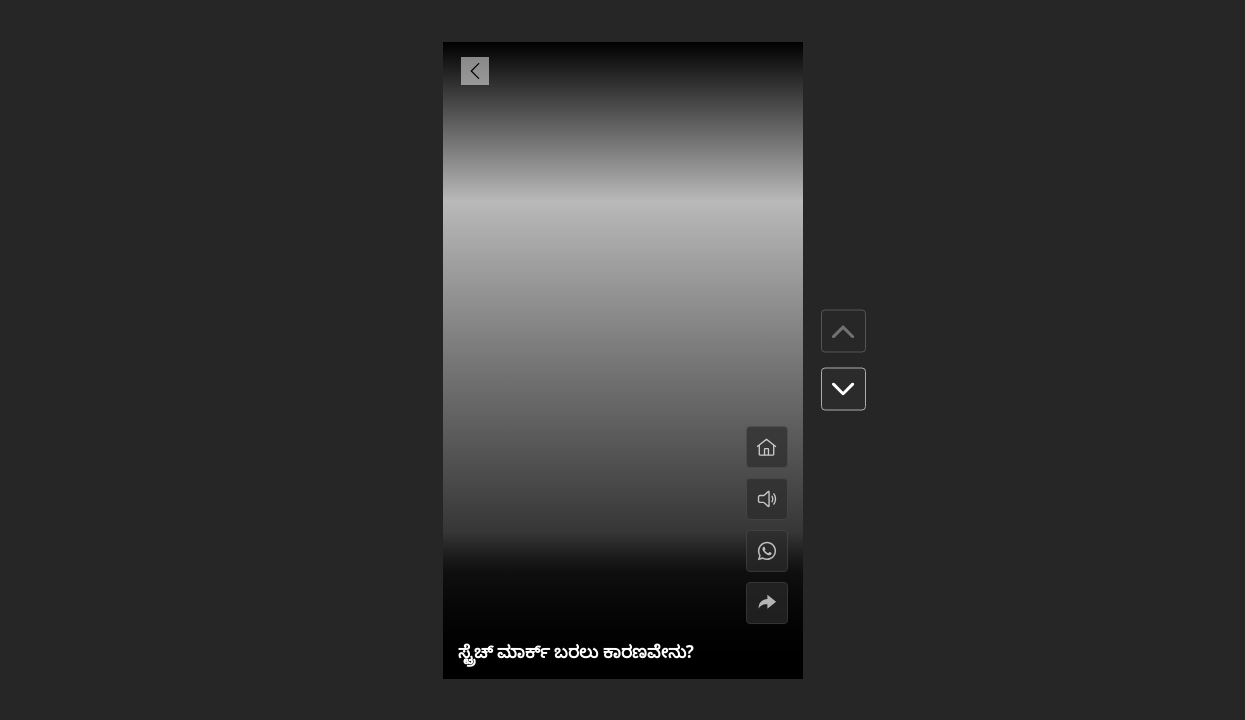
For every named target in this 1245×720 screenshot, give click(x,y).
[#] (767, 551)
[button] (843, 389)
